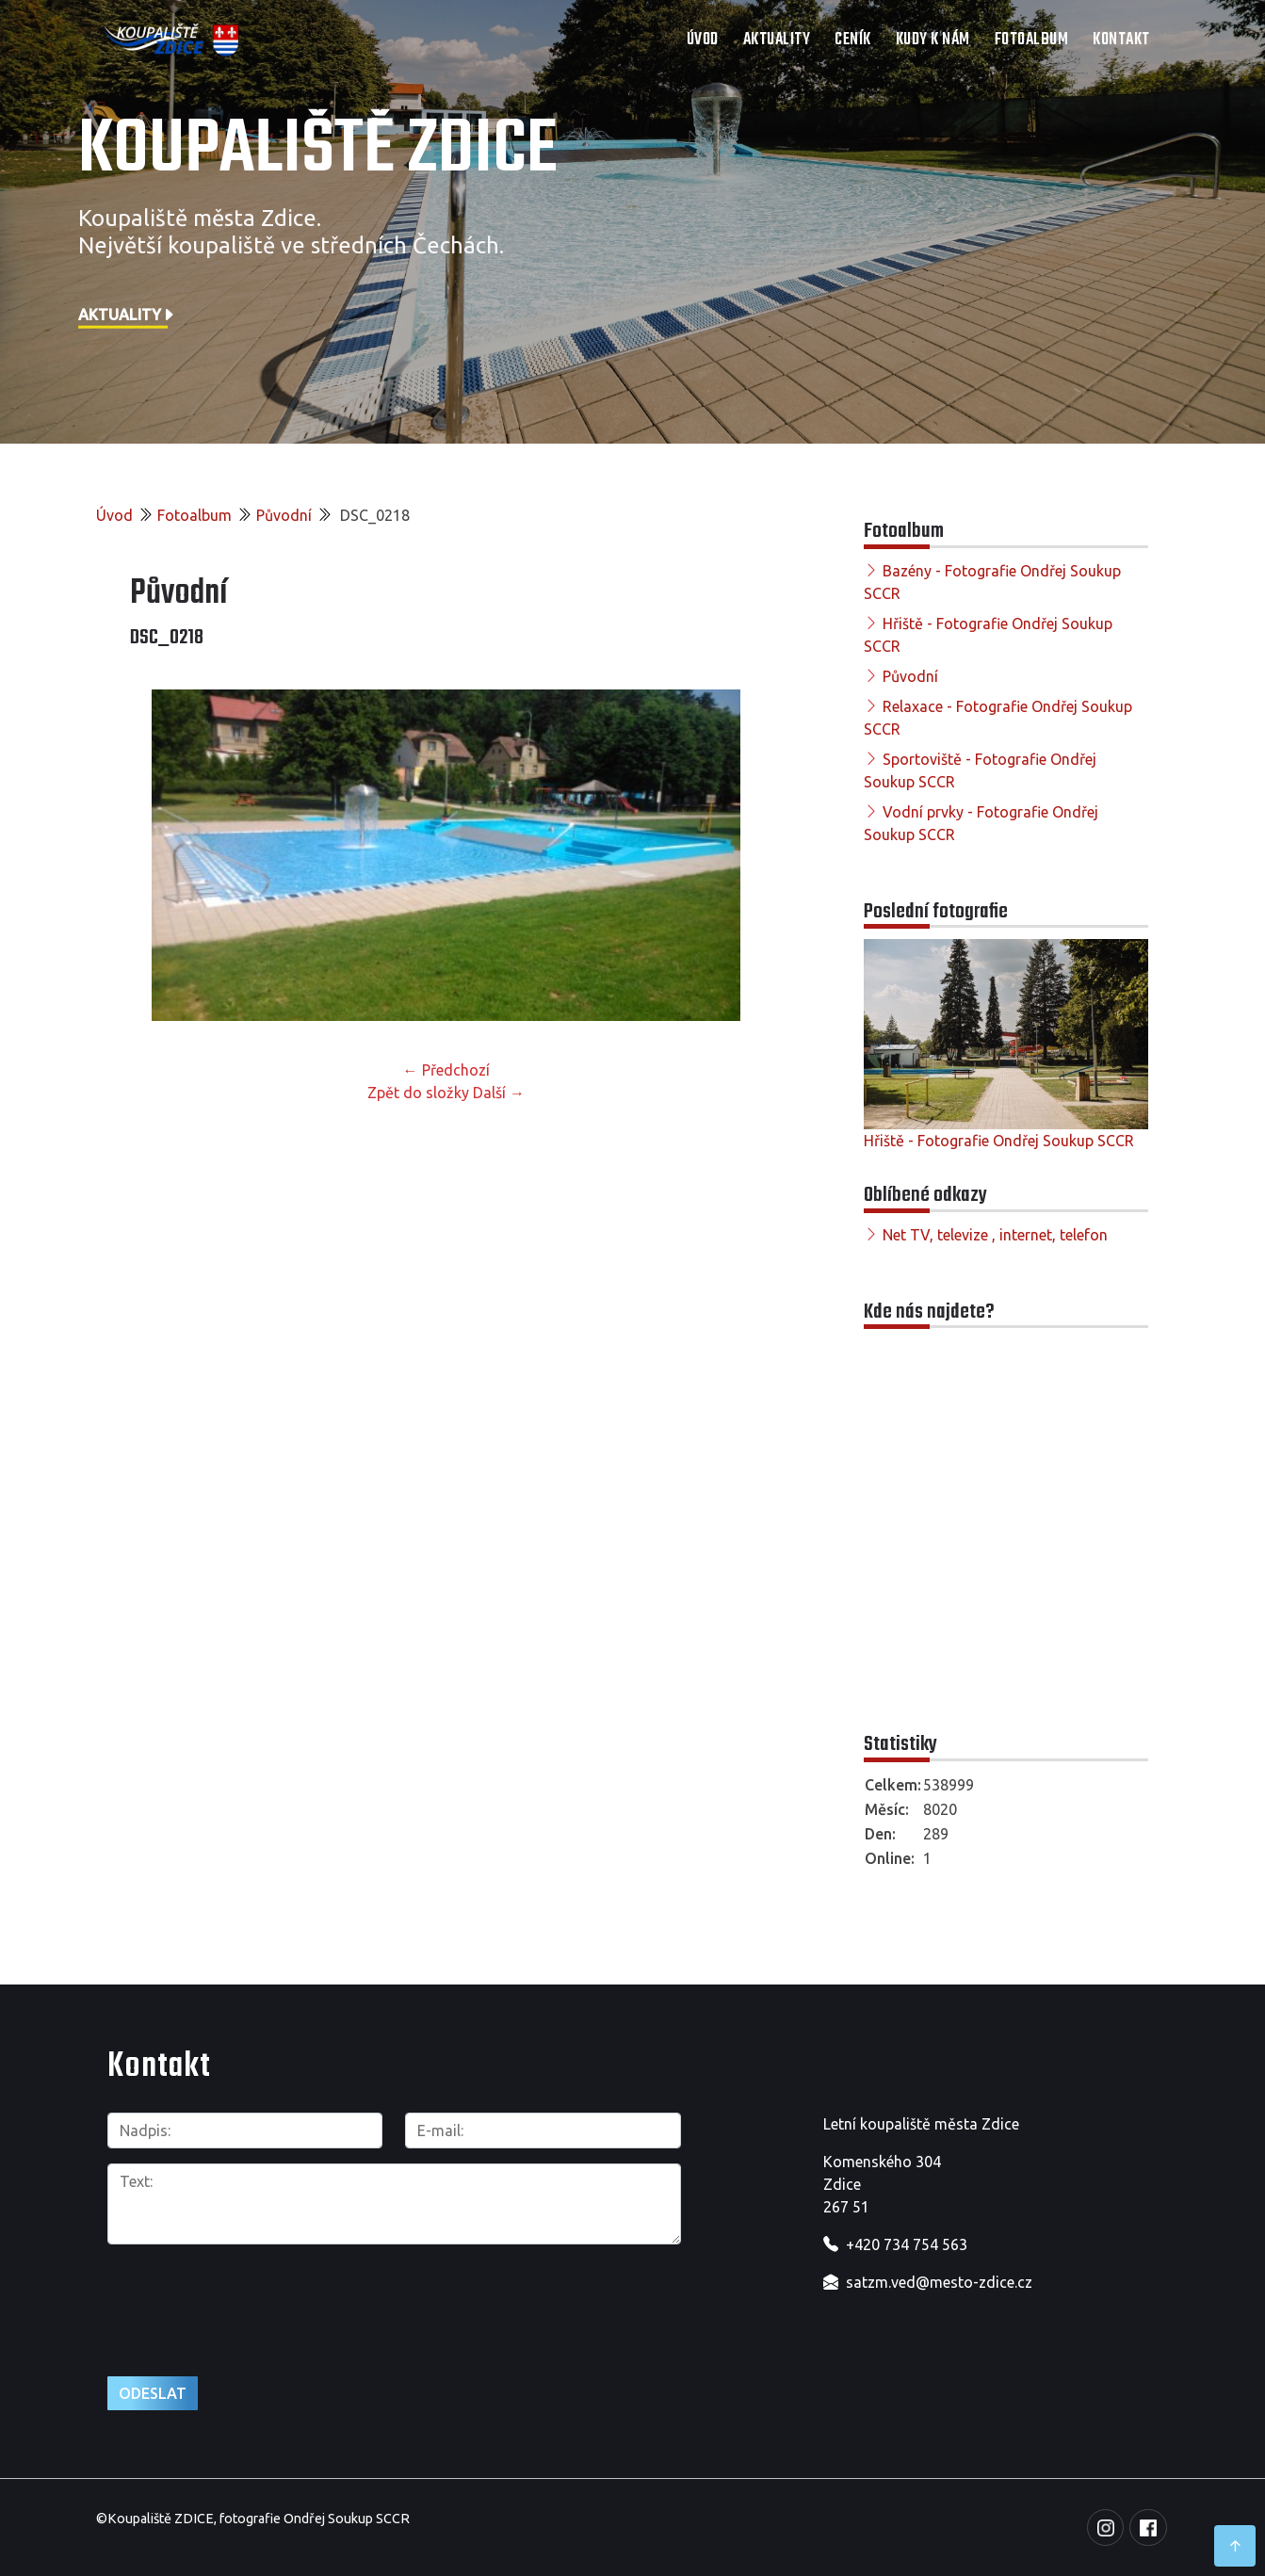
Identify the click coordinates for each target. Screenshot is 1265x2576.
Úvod (703, 40)
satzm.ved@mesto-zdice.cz (939, 2282)
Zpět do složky (418, 1092)
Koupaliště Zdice (318, 150)
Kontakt (1121, 40)
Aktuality (777, 40)
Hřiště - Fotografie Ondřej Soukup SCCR (999, 1140)
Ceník (853, 40)
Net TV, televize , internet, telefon (995, 1234)
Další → (499, 1092)
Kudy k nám (933, 40)
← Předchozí (446, 1069)
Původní (284, 515)
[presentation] (250, 2300)
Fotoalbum (1032, 40)
